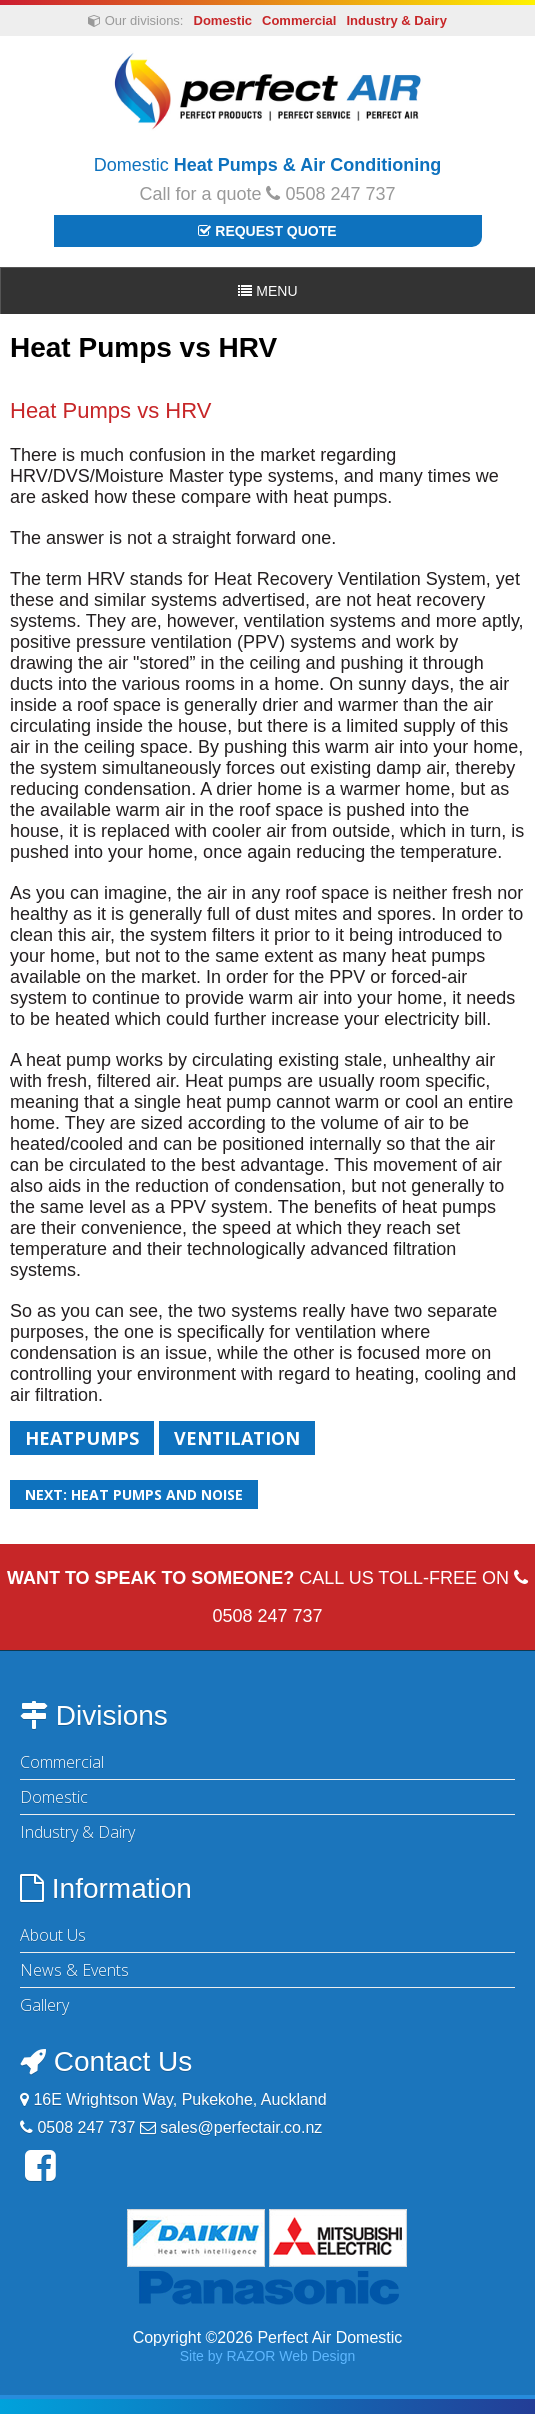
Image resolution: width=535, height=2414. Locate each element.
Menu (267, 291)
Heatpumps (82, 1438)
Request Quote (267, 231)
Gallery (44, 2005)
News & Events (74, 1970)
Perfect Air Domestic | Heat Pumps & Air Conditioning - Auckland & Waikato (267, 91)
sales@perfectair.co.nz (241, 2127)
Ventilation (237, 1438)
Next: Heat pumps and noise (134, 1494)
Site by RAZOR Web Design (268, 2356)
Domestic (223, 20)
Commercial (299, 20)
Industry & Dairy (396, 20)
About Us (53, 1935)
